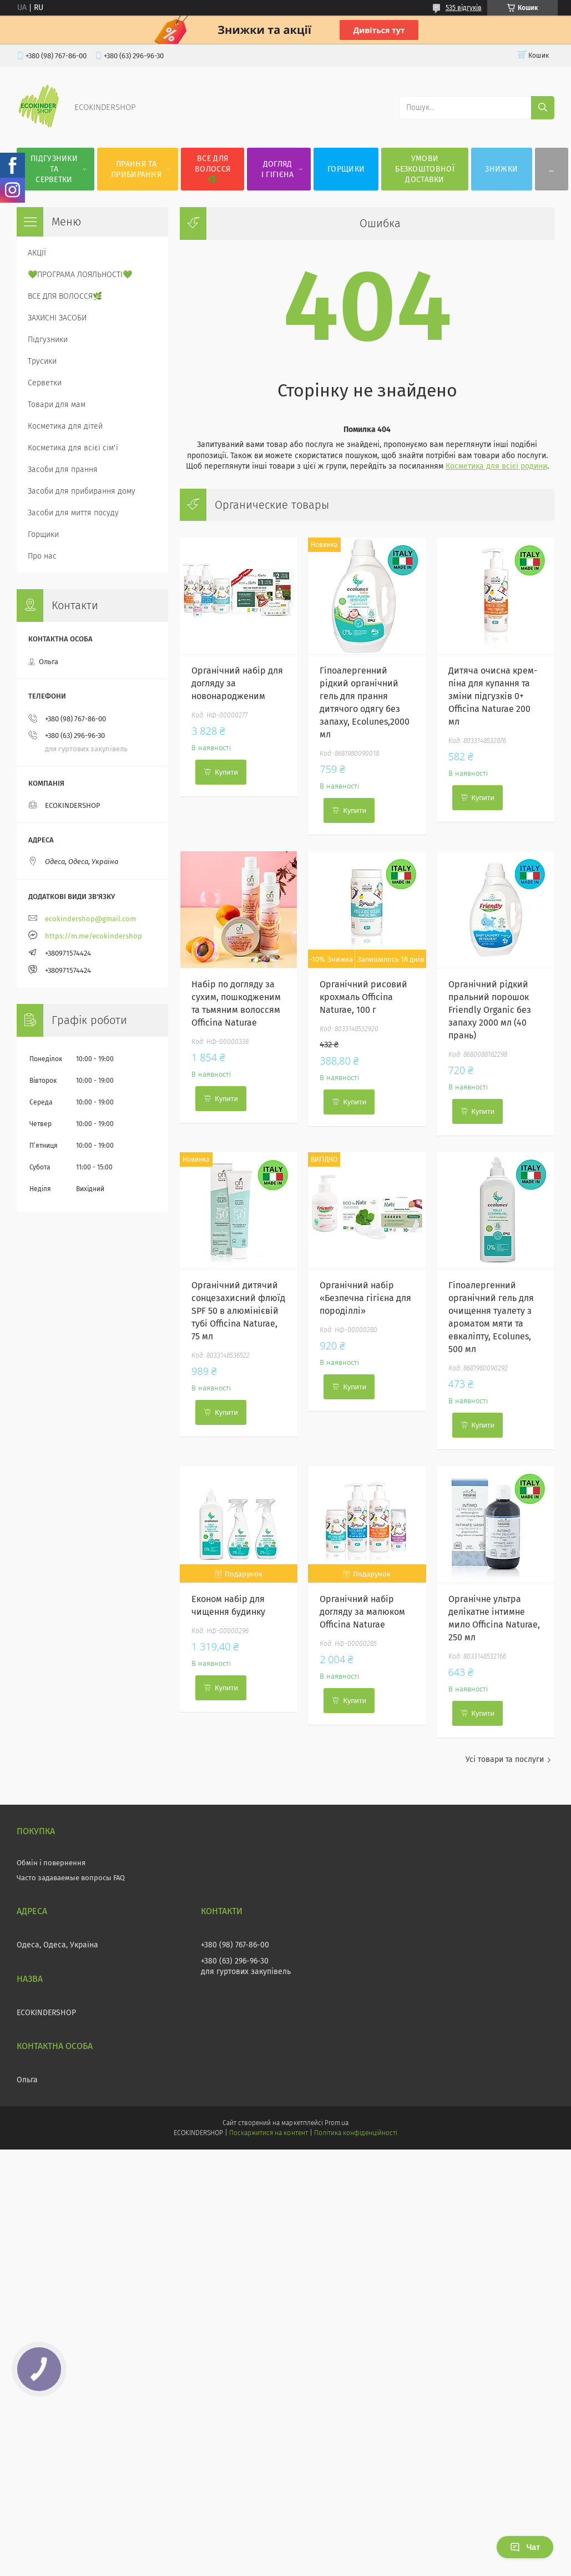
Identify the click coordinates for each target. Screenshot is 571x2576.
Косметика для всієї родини (496, 466)
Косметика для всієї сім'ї (73, 448)
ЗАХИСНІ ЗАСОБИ (57, 318)
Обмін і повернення (51, 1863)
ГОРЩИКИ (346, 169)
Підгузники (48, 339)
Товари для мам (56, 404)
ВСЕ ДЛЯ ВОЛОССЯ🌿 (212, 169)
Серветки (45, 383)
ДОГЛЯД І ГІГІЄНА (277, 169)
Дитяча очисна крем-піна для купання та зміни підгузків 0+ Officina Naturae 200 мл (492, 696)
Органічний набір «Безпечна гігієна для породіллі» (365, 1298)
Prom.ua (336, 2123)
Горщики (43, 534)
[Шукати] (542, 107)
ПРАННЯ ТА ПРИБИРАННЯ (136, 169)
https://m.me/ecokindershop (93, 936)
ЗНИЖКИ (501, 169)
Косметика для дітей (65, 426)
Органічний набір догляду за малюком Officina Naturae (362, 1612)
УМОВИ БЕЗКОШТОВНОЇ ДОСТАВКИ (424, 169)
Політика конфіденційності (355, 2133)
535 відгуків (464, 8)
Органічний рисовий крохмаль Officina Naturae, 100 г (363, 997)
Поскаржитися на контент (268, 2133)
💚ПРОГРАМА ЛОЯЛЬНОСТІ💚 (80, 274)
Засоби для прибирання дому (81, 491)
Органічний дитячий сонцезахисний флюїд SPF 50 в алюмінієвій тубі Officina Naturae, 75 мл (238, 1311)
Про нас (42, 556)
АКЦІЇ (37, 253)
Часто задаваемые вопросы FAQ (71, 1878)
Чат (525, 2547)
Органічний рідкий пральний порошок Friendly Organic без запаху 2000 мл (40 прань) (489, 1010)
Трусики (42, 361)
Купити (226, 772)
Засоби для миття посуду (73, 513)
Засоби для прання (63, 469)
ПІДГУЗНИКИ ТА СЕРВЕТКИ (54, 169)
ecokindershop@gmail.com (90, 919)
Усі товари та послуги (505, 1759)
